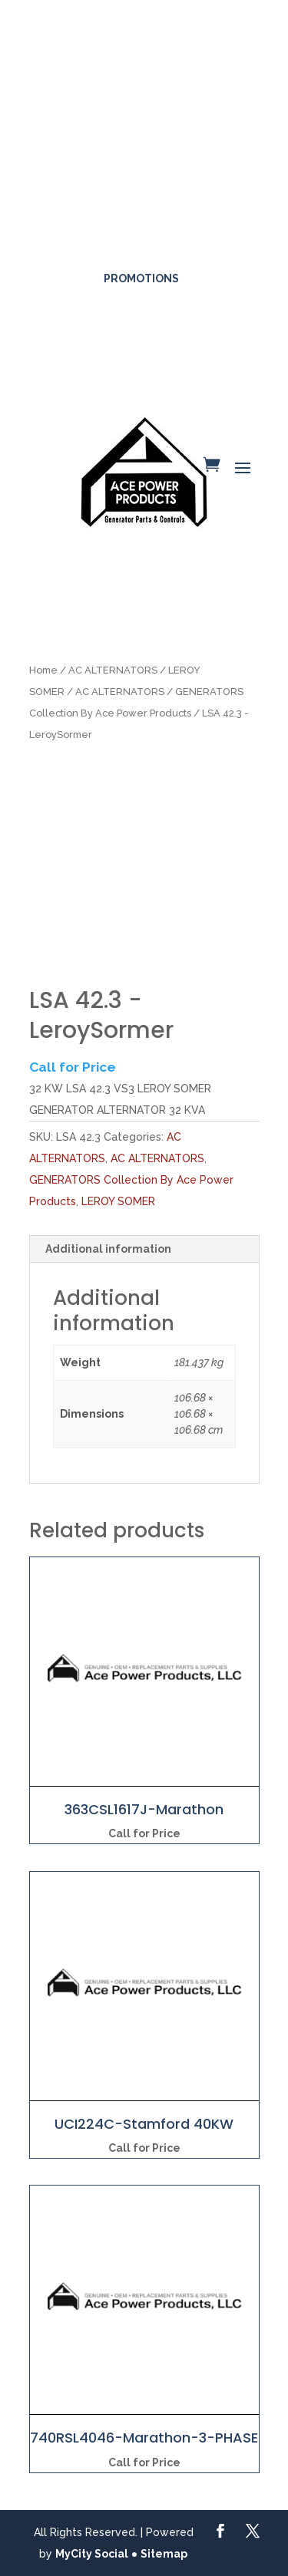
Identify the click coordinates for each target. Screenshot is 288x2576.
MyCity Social (91, 2554)
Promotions (141, 278)
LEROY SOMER (118, 1201)
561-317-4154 (145, 232)
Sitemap (164, 2554)
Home (43, 670)
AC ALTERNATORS (112, 670)
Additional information (108, 1249)
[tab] (144, 1249)
